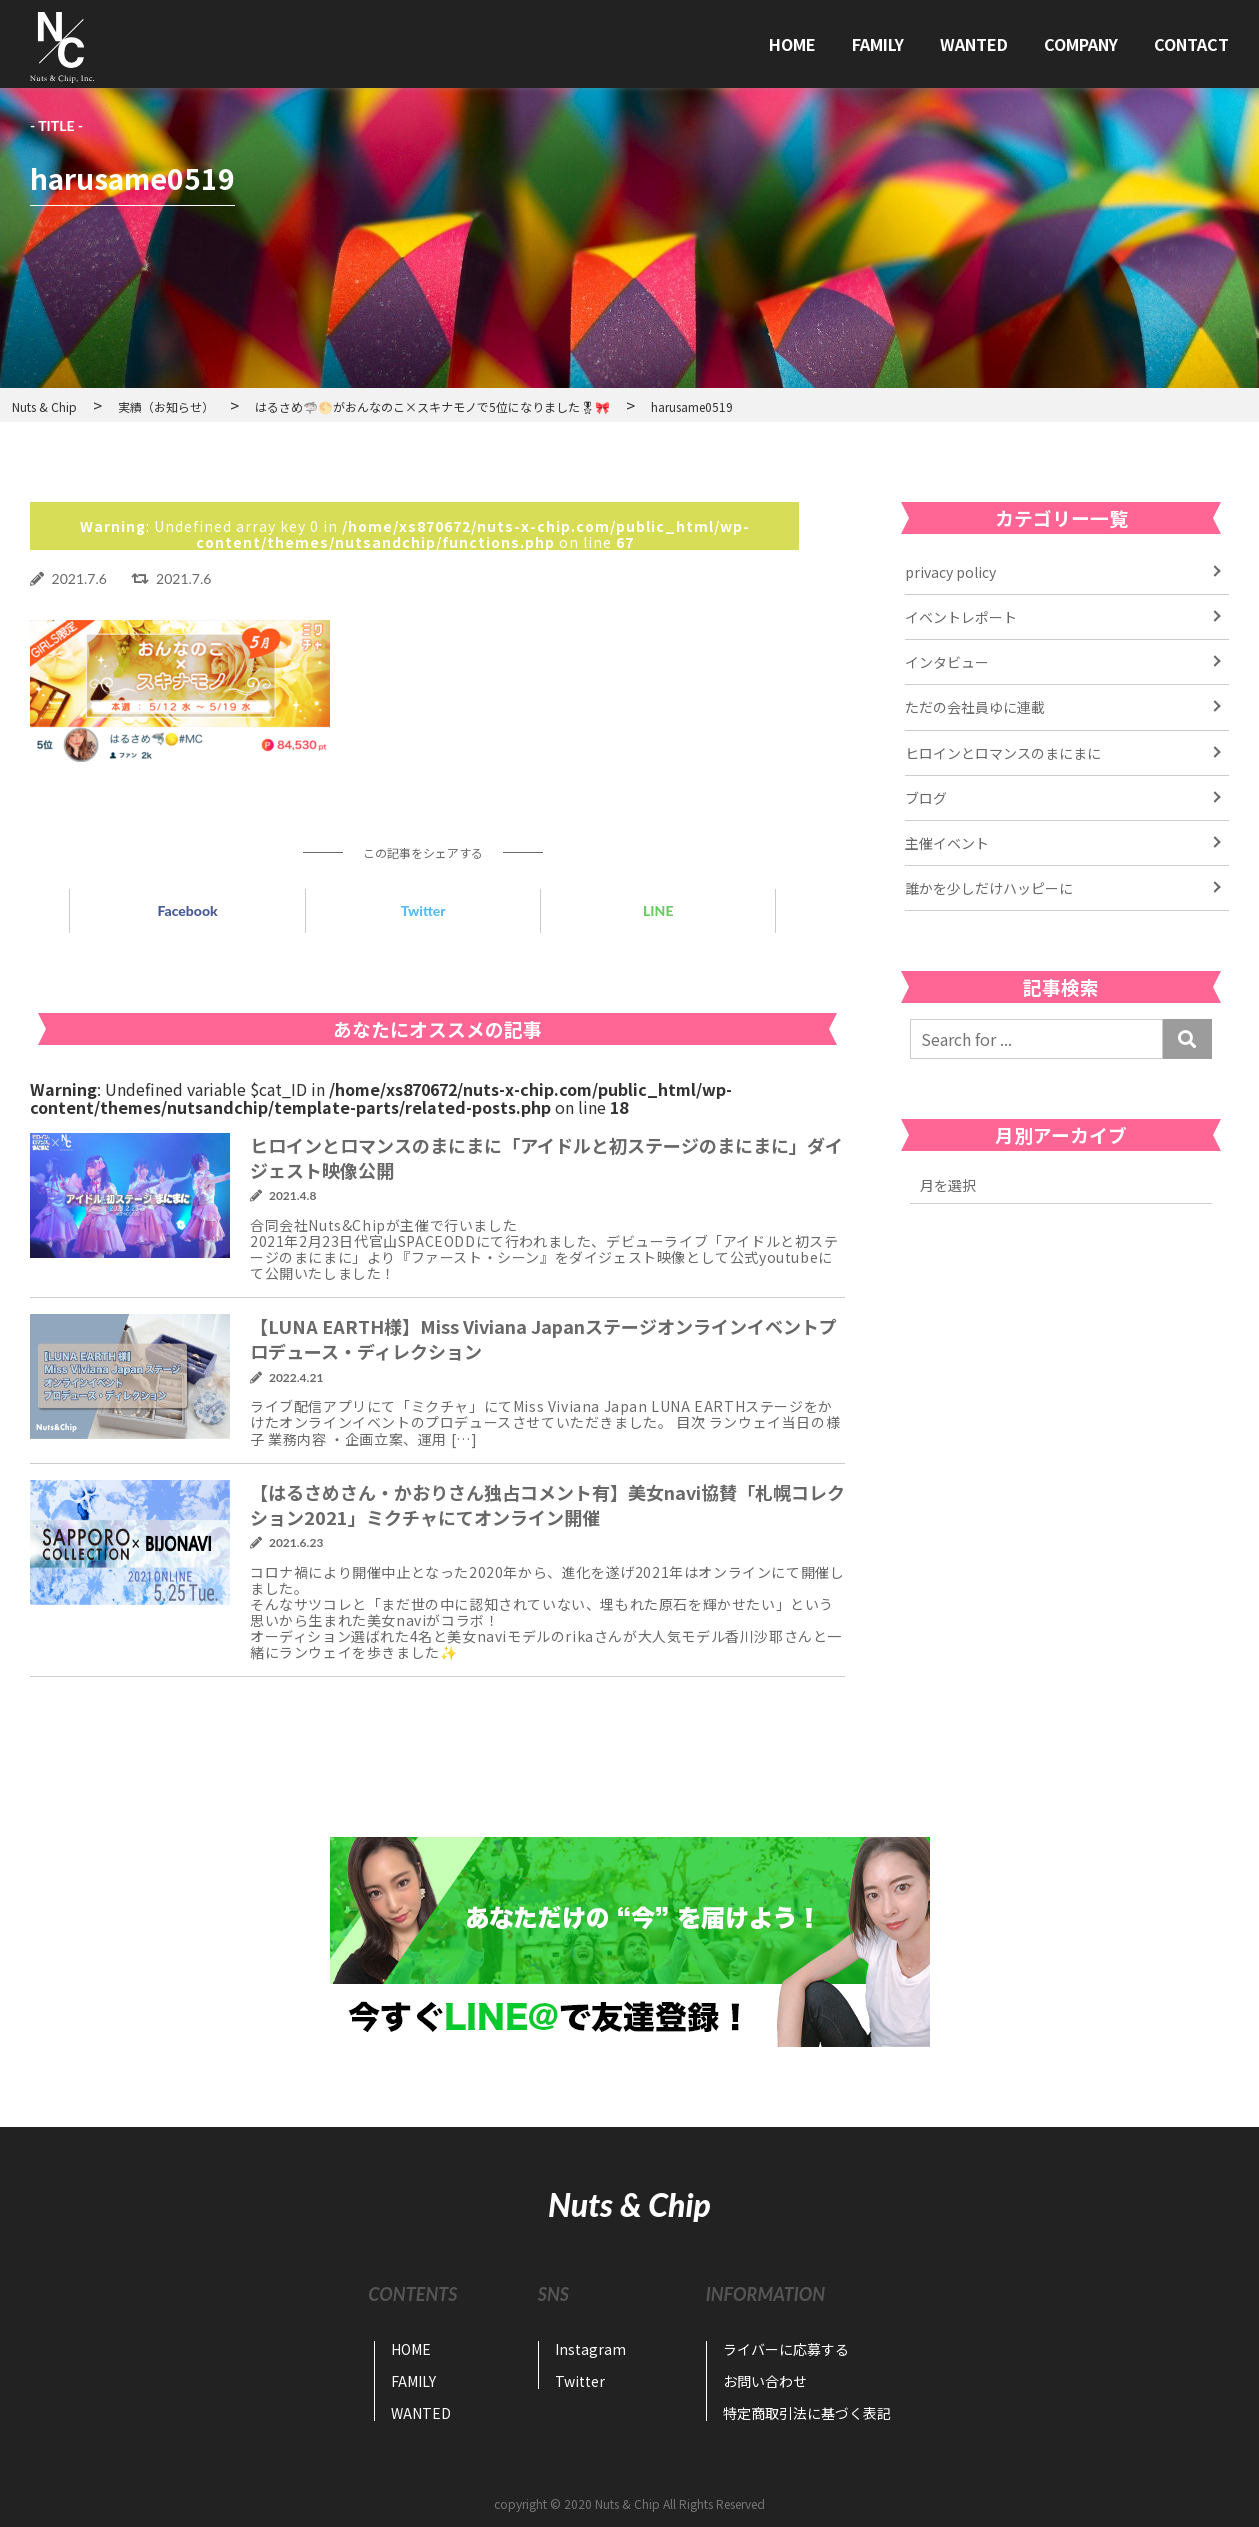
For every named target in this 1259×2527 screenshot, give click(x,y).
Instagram (590, 2349)
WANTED (974, 44)
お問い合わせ (765, 2381)
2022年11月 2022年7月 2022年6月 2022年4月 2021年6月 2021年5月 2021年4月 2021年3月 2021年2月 (1061, 1185)
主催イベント (947, 843)
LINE (658, 910)
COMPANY (1081, 44)
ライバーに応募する (786, 2349)
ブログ (926, 798)
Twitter (423, 910)
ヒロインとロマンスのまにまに (1003, 753)
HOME (792, 44)
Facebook (188, 910)
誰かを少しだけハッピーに (989, 888)
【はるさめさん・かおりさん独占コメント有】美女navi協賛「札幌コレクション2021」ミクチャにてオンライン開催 (547, 1504)
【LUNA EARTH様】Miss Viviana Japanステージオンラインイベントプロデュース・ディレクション (543, 1338)
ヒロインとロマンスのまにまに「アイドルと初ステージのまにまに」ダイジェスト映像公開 (546, 1157)
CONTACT (1191, 44)
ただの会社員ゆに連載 (975, 707)
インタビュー (947, 662)
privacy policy (950, 572)
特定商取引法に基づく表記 (807, 2413)
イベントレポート (961, 617)
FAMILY (878, 44)
